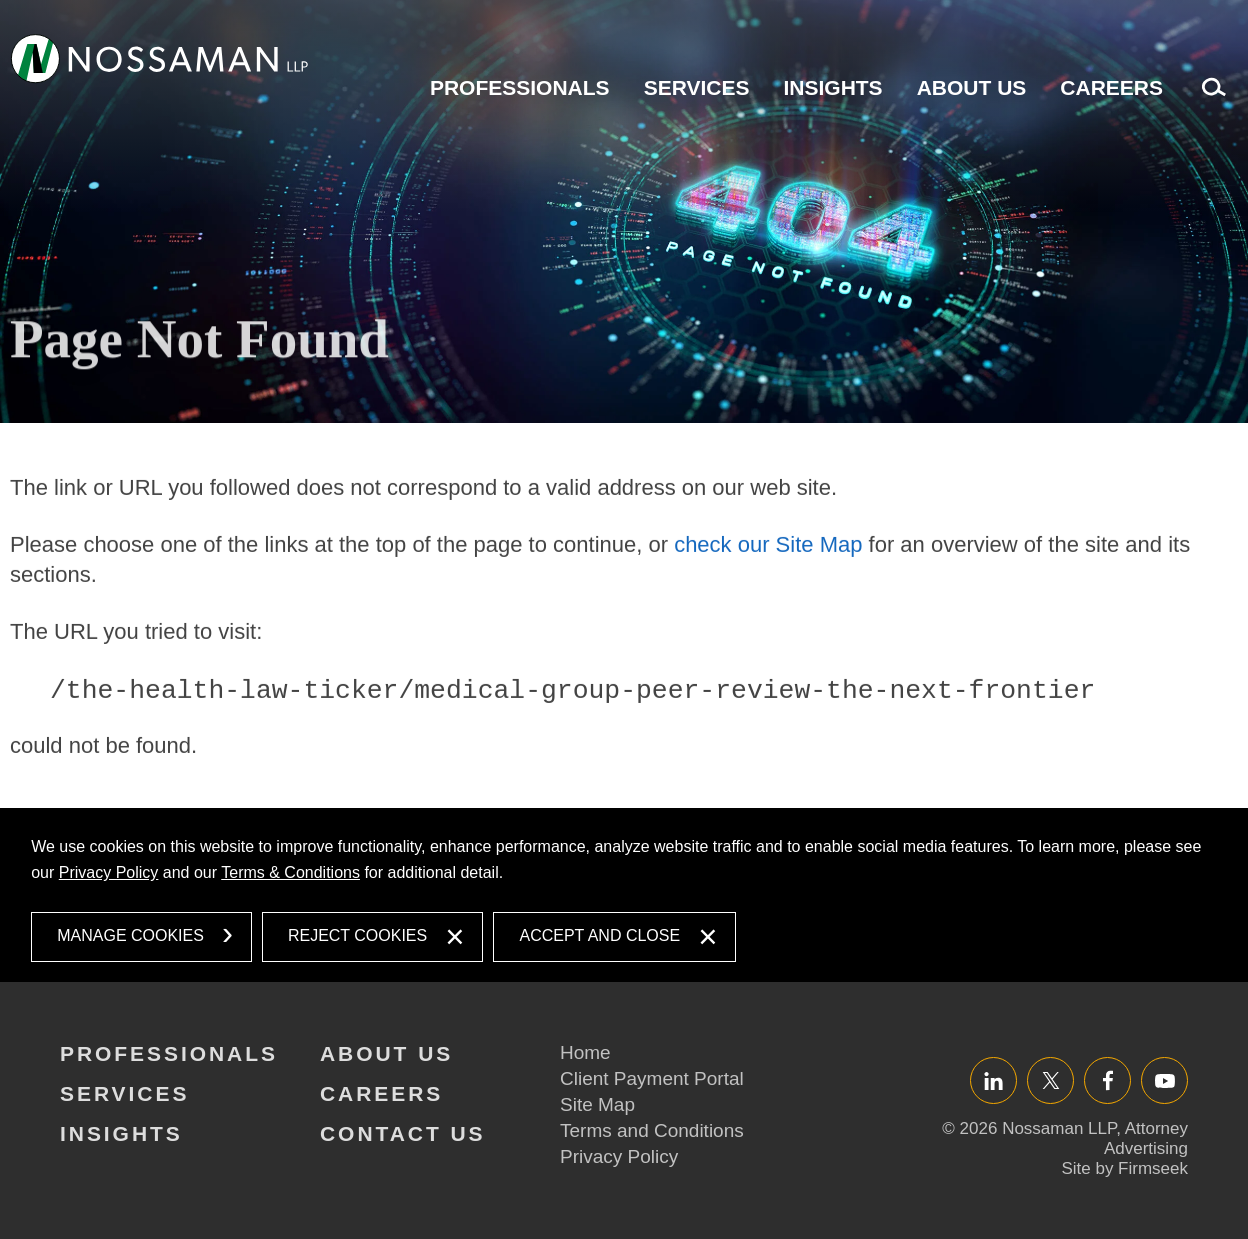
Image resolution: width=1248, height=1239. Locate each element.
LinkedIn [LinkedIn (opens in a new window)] (993, 1080)
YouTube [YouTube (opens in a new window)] (1164, 1080)
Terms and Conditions (652, 1130)
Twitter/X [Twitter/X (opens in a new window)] (1050, 1080)
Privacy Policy (109, 872)
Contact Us (403, 1133)
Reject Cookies (357, 935)
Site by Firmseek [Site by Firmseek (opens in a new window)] (1124, 1168)
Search (1209, 97)
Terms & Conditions (290, 872)
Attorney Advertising (1146, 1138)
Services (697, 87)
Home (585, 1052)
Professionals (520, 87)
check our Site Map (768, 599)
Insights (832, 87)
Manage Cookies (130, 935)
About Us (972, 87)
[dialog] (624, 895)
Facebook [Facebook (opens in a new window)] (1107, 1080)
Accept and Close (599, 935)
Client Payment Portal (652, 1078)
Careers (1111, 87)
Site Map (597, 1104)
